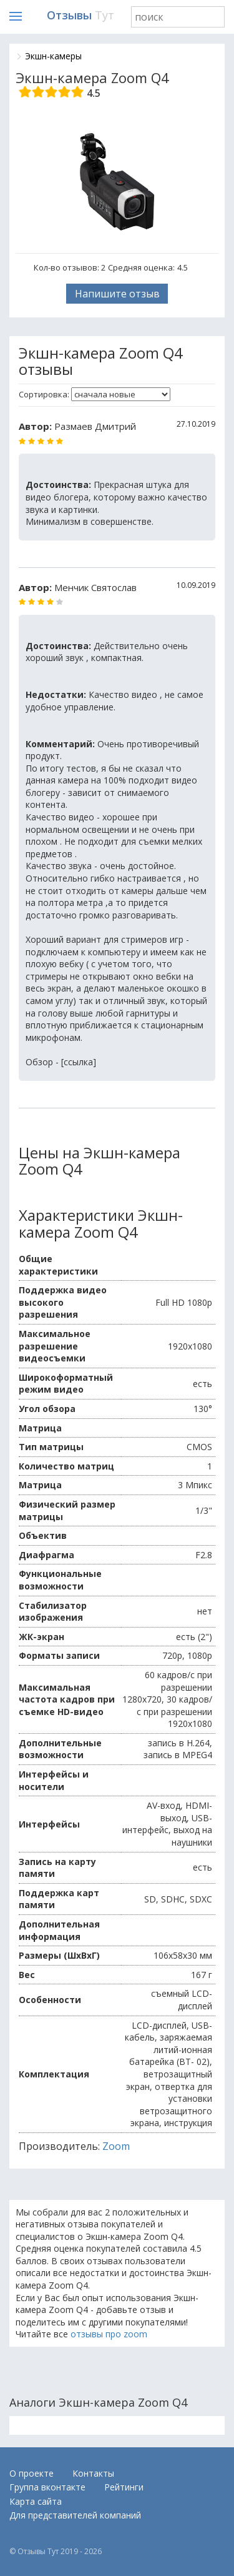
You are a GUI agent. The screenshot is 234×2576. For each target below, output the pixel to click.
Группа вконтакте (47, 2487)
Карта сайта (35, 2501)
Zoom (116, 2146)
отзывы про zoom (109, 2334)
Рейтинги (124, 2487)
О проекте (31, 2473)
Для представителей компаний (75, 2515)
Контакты (93, 2473)
